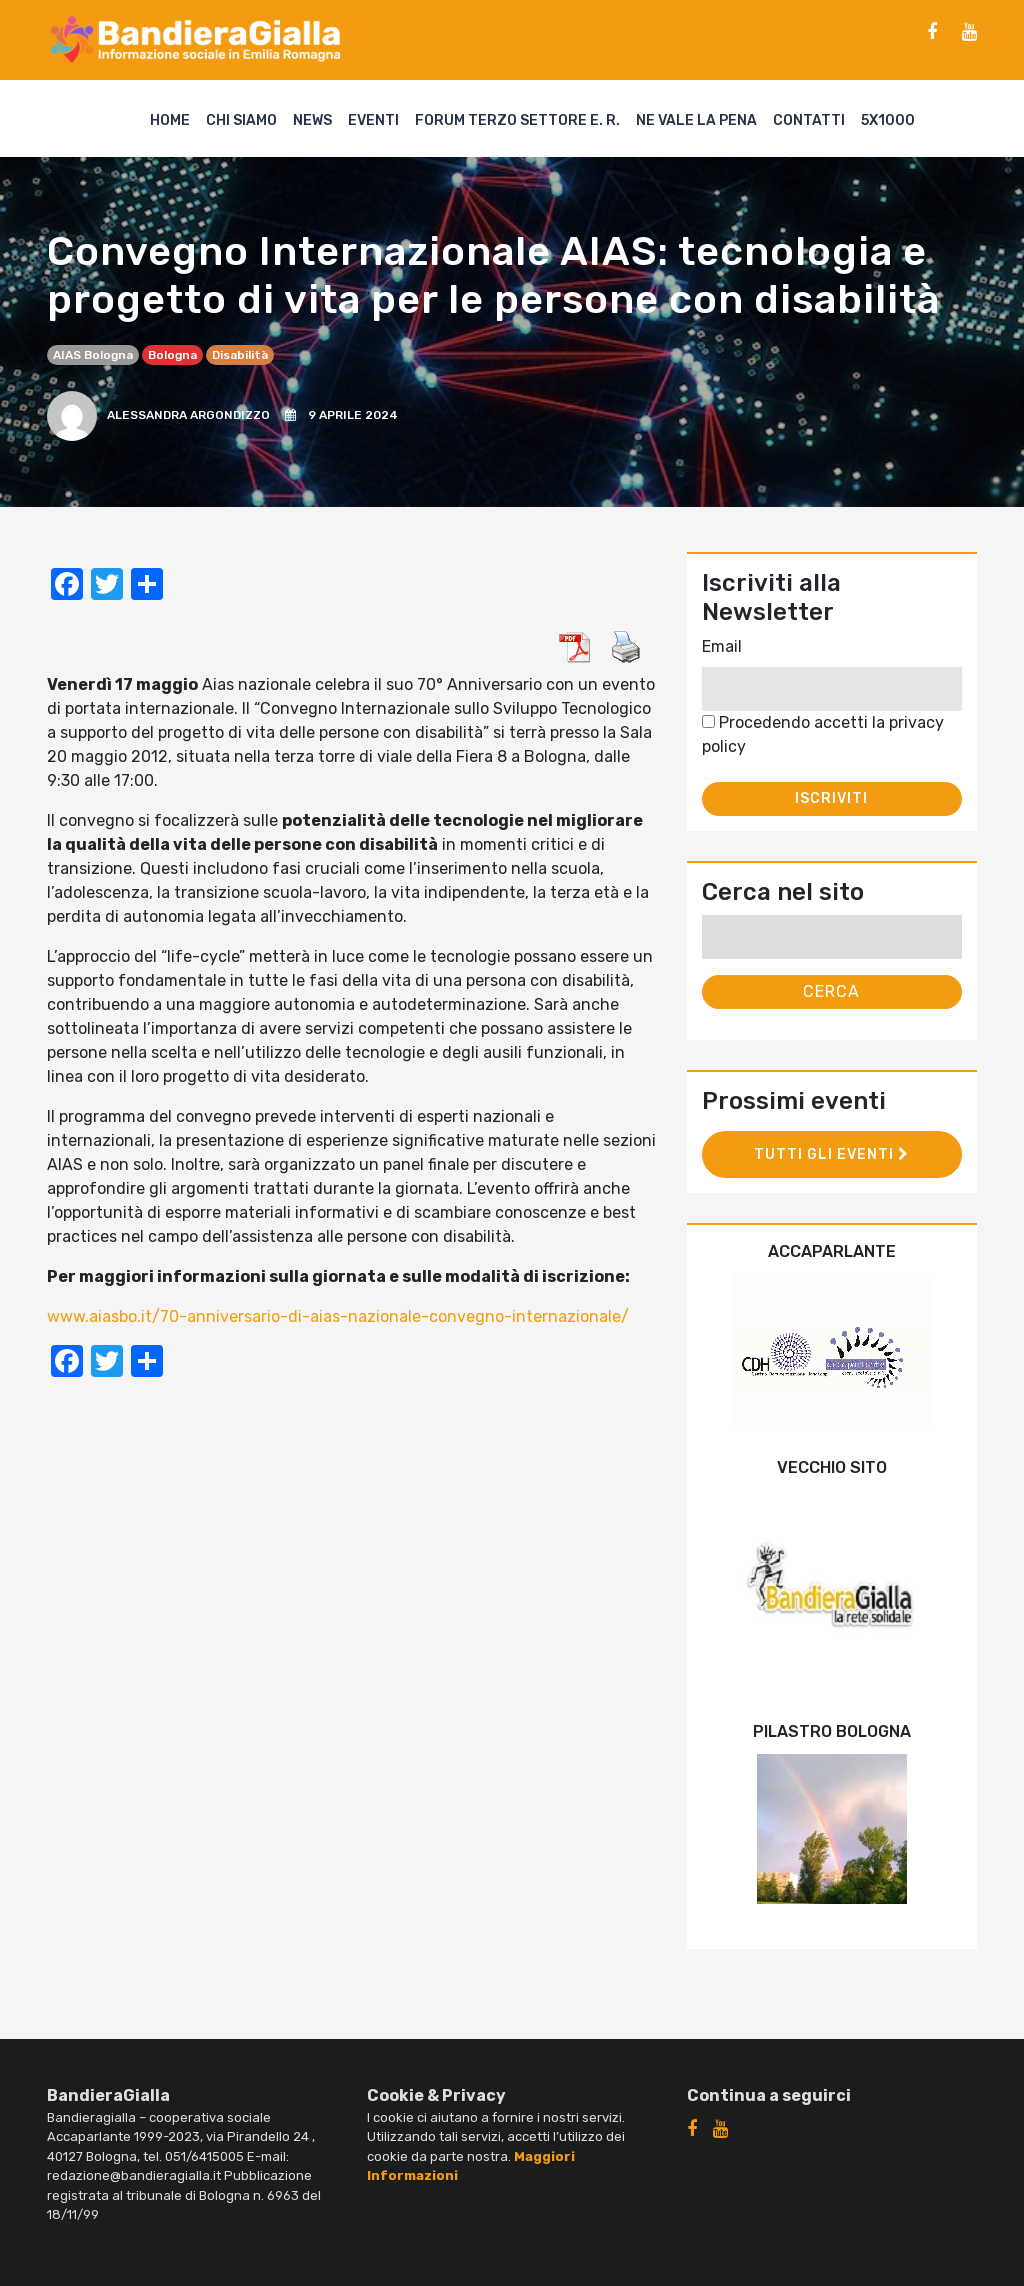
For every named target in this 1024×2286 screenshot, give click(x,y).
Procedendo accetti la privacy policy (823, 734)
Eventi (373, 120)
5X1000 (888, 120)
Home (170, 120)
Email (722, 646)
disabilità (240, 355)
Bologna (172, 355)
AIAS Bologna (93, 355)
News (312, 120)
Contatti (809, 120)
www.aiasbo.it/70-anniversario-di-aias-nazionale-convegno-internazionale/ (338, 1316)
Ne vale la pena (696, 120)
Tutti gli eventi (831, 1154)
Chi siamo (241, 120)
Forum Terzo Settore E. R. (517, 120)
